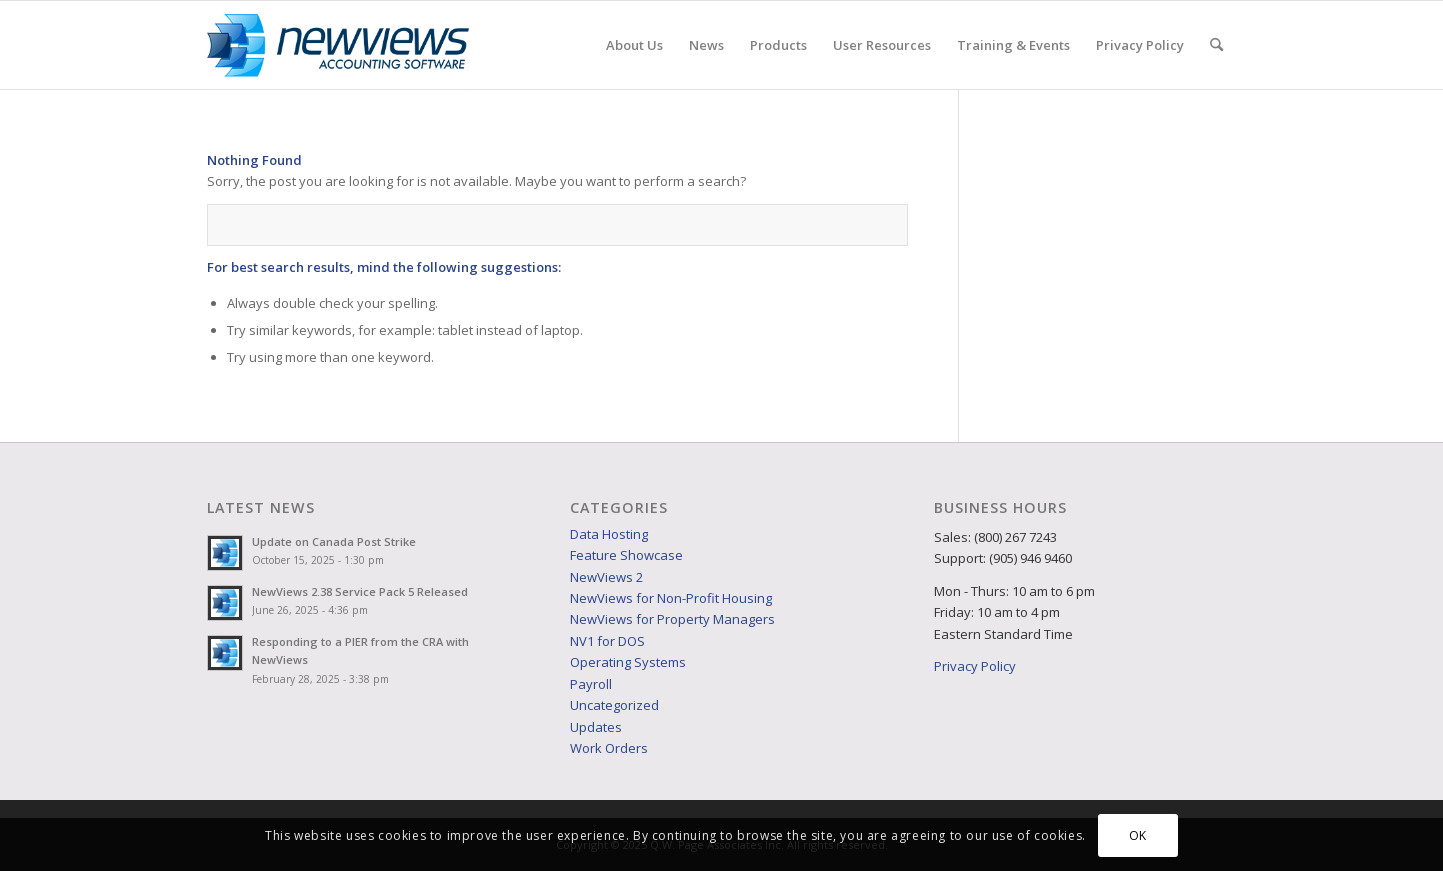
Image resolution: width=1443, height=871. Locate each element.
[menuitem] (634, 45)
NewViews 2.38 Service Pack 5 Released (360, 591)
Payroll (591, 684)
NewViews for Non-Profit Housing (671, 598)
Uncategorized (614, 705)
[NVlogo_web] (338, 45)
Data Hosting (609, 534)
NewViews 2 (606, 577)
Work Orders (609, 748)
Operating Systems (628, 662)
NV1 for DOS (607, 641)
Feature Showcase (626, 555)
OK (1138, 835)
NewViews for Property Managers (672, 619)
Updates (596, 727)
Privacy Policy (975, 666)
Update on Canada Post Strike (334, 541)
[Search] (1216, 45)
